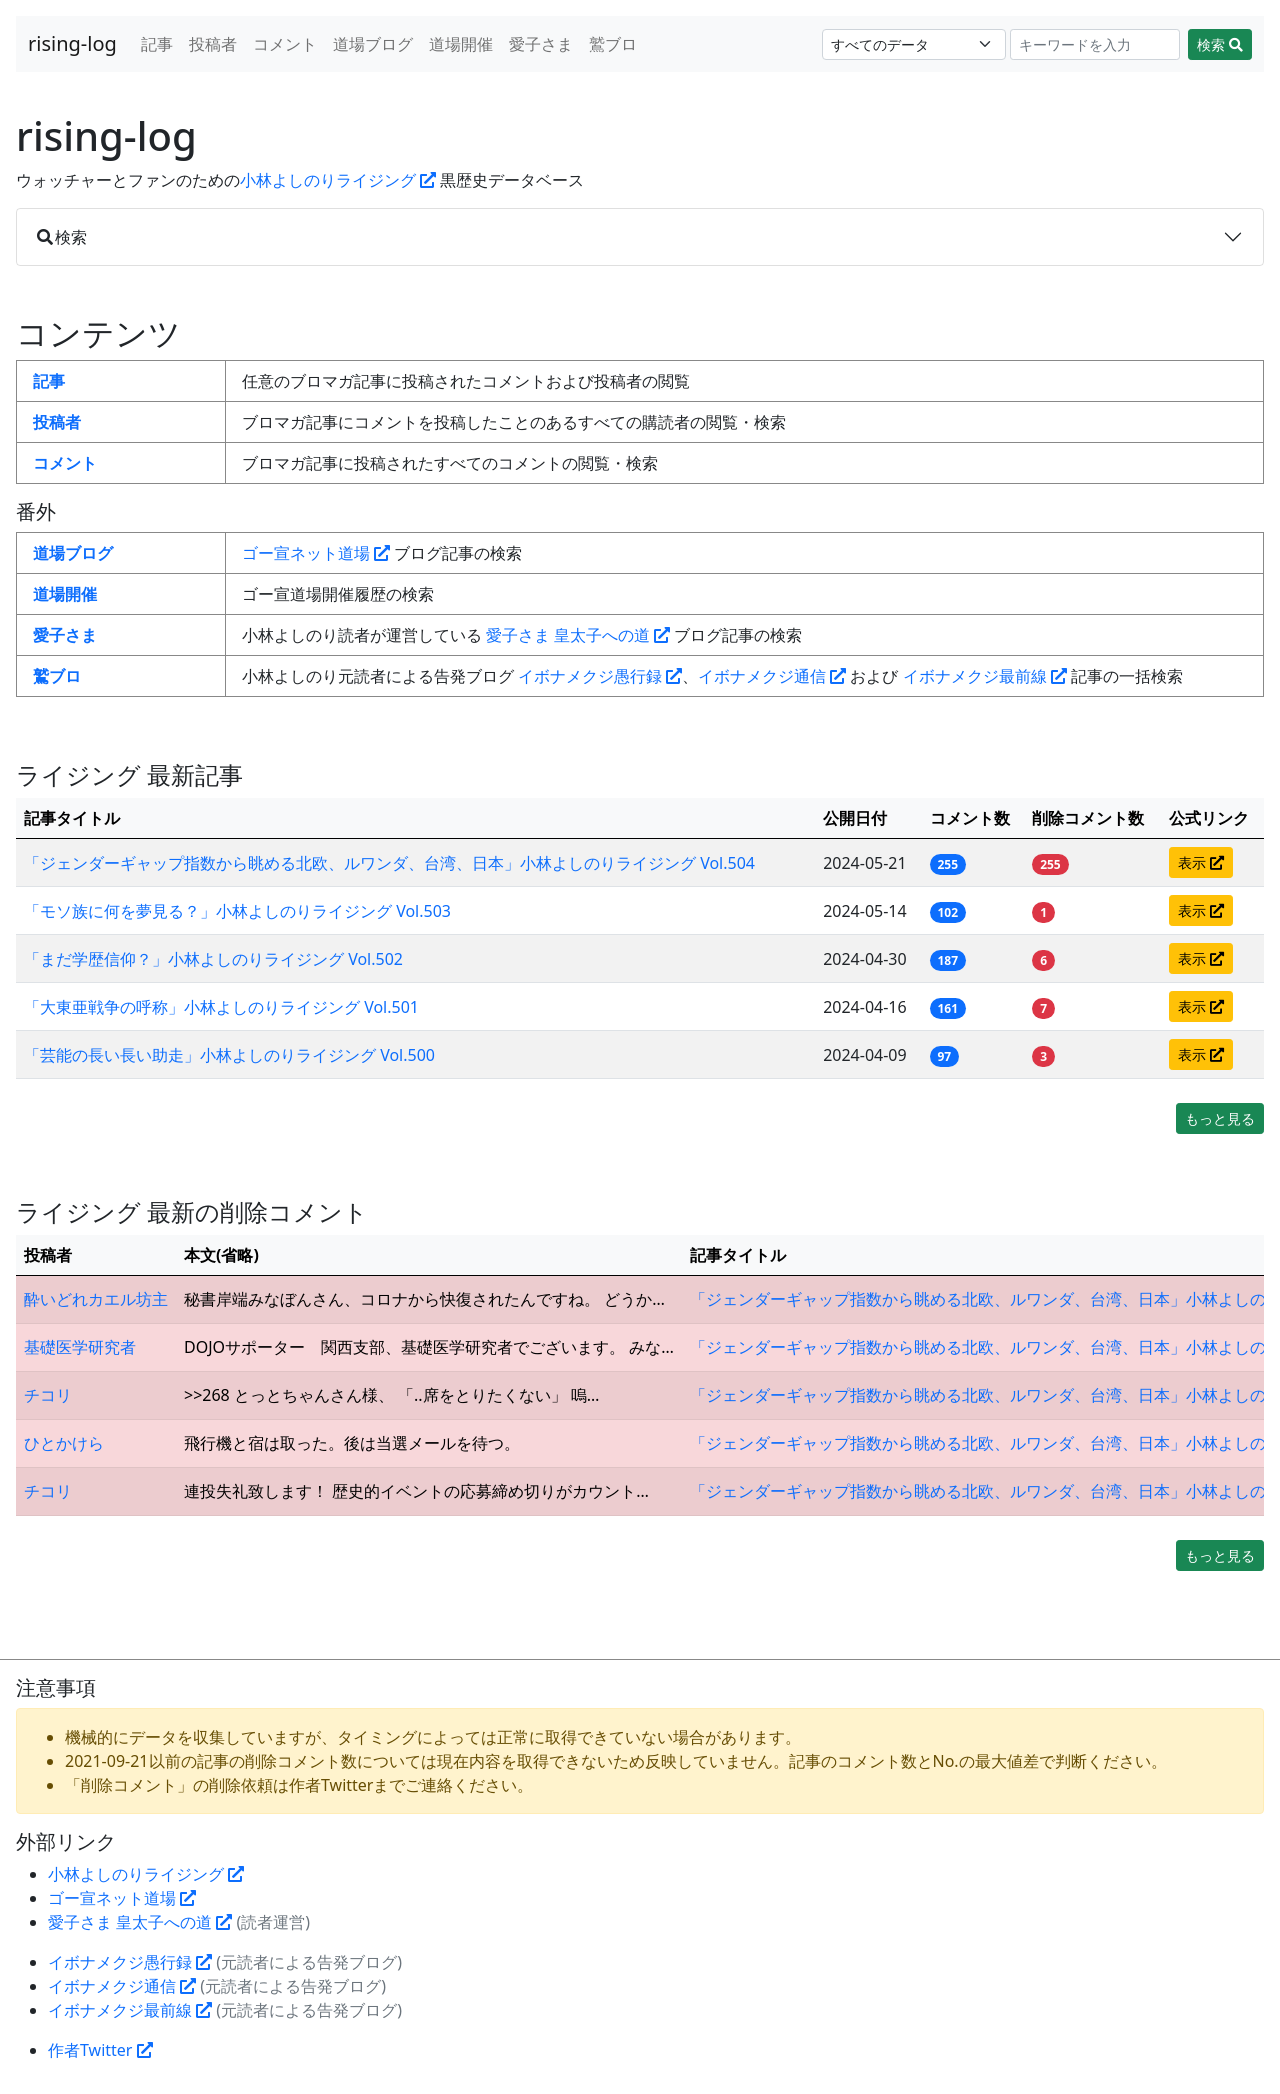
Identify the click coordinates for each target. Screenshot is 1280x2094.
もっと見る (1220, 1118)
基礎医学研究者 (80, 1347)
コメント (285, 44)
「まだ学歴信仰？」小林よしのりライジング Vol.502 (213, 959)
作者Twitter (100, 2050)
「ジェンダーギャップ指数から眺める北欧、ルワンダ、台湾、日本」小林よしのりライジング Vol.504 (389, 863)
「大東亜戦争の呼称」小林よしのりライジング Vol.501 (221, 1007)
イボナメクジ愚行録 (600, 676)
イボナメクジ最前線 (985, 676)
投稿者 (213, 44)
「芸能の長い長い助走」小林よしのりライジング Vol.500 (229, 1055)
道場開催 (461, 44)
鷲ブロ (613, 44)
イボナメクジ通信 (772, 676)
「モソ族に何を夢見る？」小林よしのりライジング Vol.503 (237, 911)
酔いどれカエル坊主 (96, 1299)
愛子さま (541, 44)
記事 (157, 44)
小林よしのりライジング (338, 180)
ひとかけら (64, 1443)
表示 (1201, 862)
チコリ (48, 1395)
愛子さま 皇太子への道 (578, 635)
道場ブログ (373, 44)
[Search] (1095, 44)
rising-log (72, 43)
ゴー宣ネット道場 (316, 553)
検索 (1220, 44)
